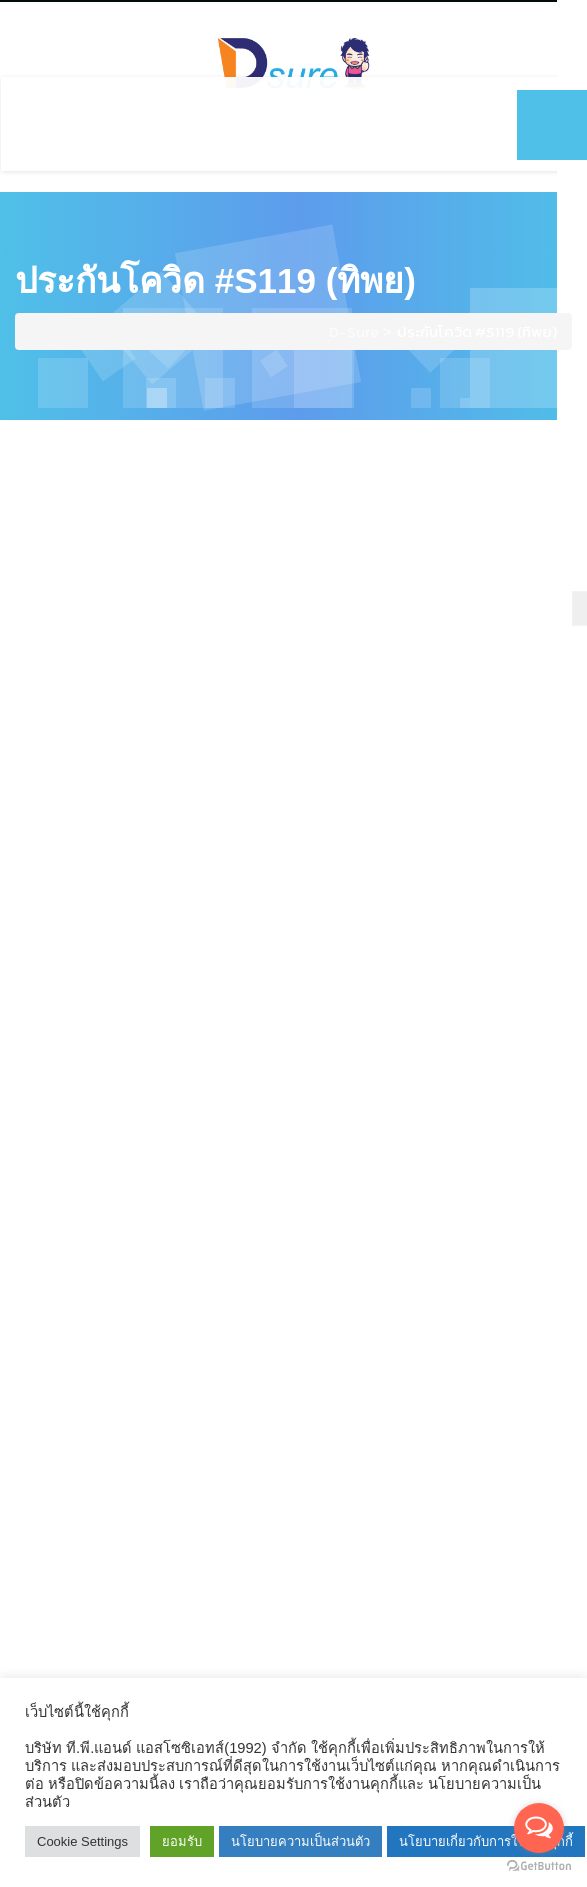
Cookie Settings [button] (82, 1841)
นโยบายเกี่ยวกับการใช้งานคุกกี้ (486, 1841)
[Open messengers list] (539, 1828)
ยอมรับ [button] (182, 1841)
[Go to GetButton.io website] (539, 1866)
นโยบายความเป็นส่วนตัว (300, 1841)
